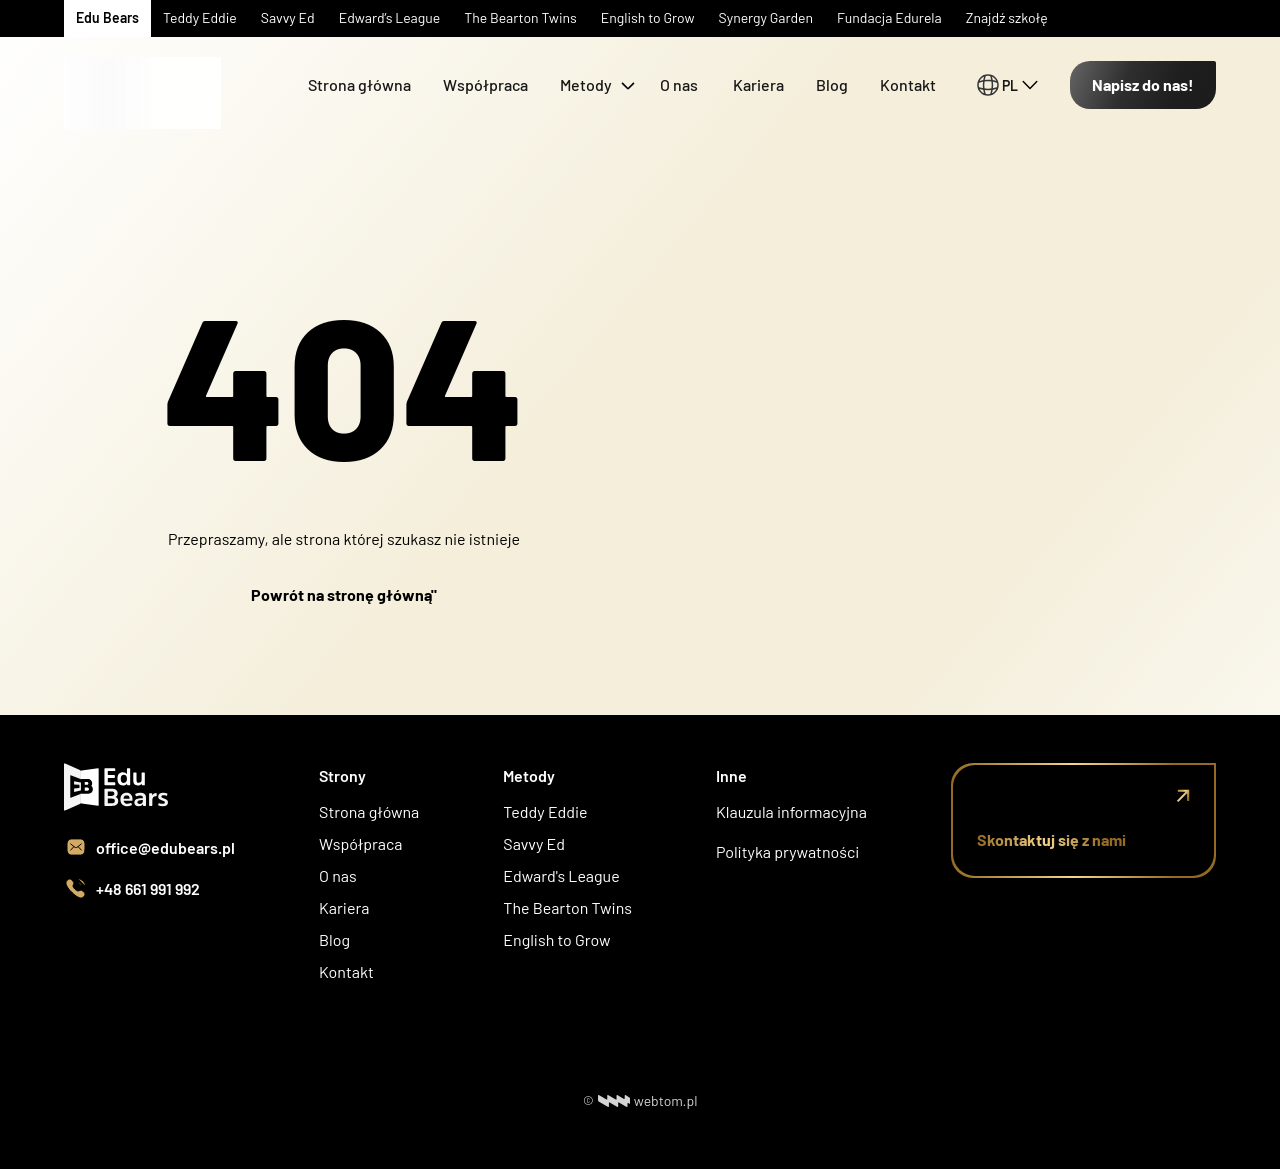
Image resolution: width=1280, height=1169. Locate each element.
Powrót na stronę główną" (344, 594)
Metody (586, 84)
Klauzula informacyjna (791, 811)
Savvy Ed (534, 843)
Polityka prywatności (787, 851)
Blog (832, 84)
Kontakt (908, 84)
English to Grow (556, 939)
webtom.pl (648, 1100)
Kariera (758, 84)
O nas (680, 84)
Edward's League (561, 875)
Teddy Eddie (545, 811)
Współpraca (485, 84)
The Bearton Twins (567, 907)
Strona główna (359, 84)
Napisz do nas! (1143, 84)
